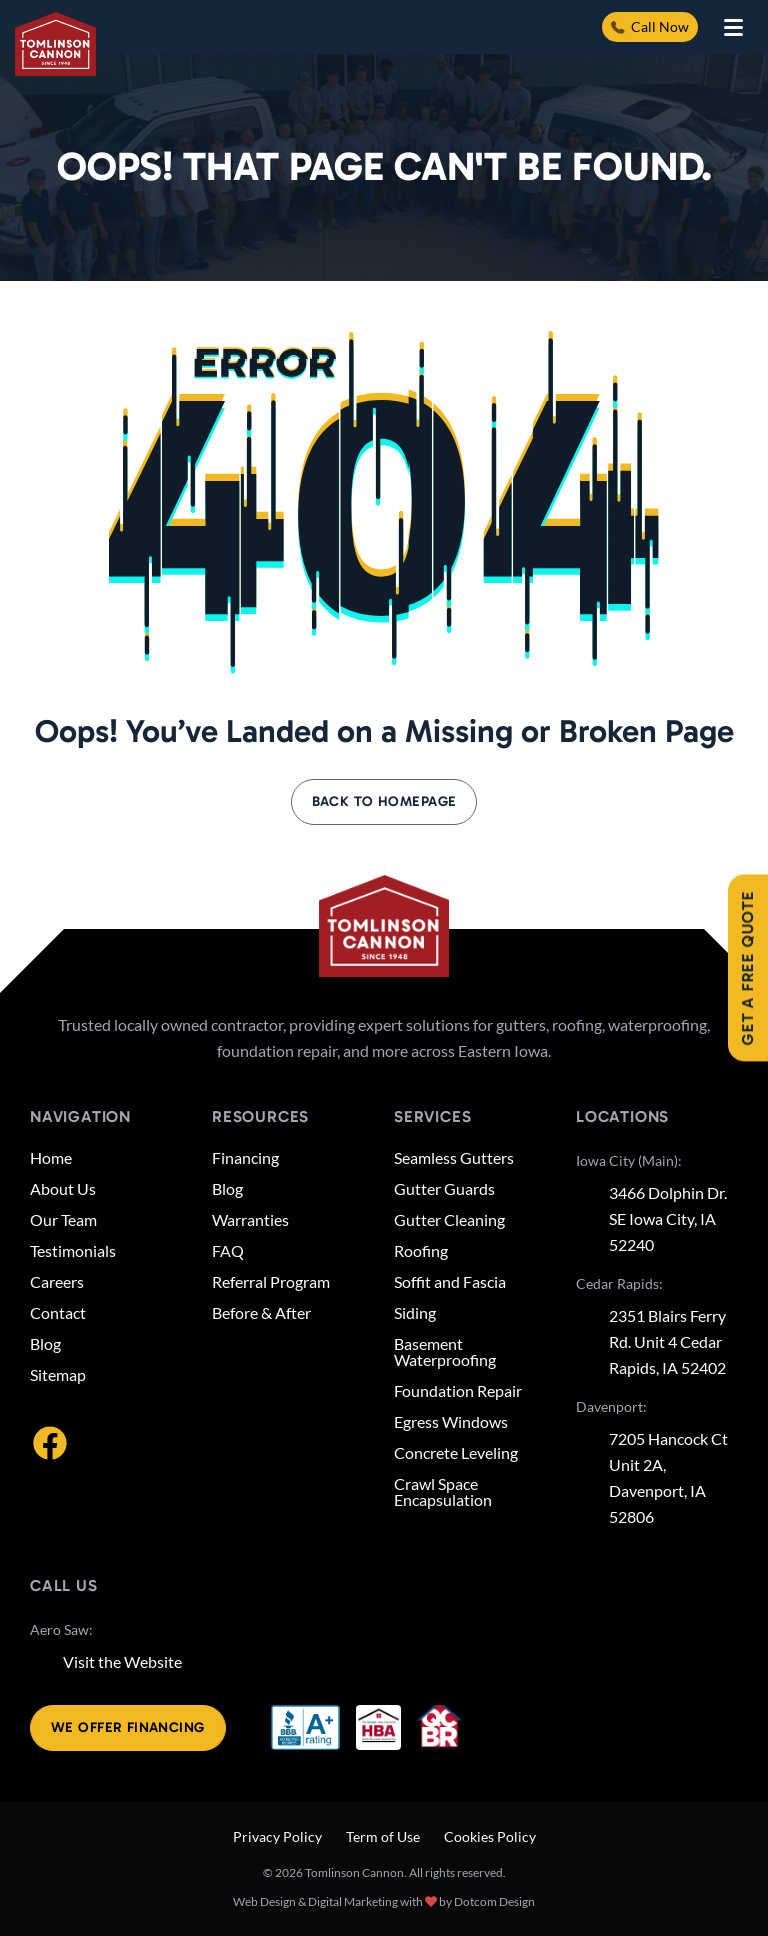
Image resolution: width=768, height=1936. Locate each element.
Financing (245, 1158)
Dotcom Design (494, 1901)
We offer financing (128, 1727)
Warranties (250, 1220)
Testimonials (73, 1251)
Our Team (63, 1220)
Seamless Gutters (454, 1158)
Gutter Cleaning (449, 1220)
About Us (63, 1189)
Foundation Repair (458, 1391)
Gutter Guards (444, 1189)
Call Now (650, 26)
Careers (57, 1282)
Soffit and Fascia (450, 1282)
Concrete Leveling (456, 1453)
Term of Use (383, 1836)
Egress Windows (451, 1422)
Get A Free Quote (747, 968)
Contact (58, 1313)
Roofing (421, 1251)
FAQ (228, 1251)
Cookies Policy (490, 1836)
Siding (415, 1313)
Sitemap (58, 1375)
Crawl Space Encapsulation (443, 1492)
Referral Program (271, 1282)
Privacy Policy (277, 1836)
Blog (45, 1344)
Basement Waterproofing (445, 1352)
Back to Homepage (384, 801)
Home (51, 1158)
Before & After (261, 1313)
